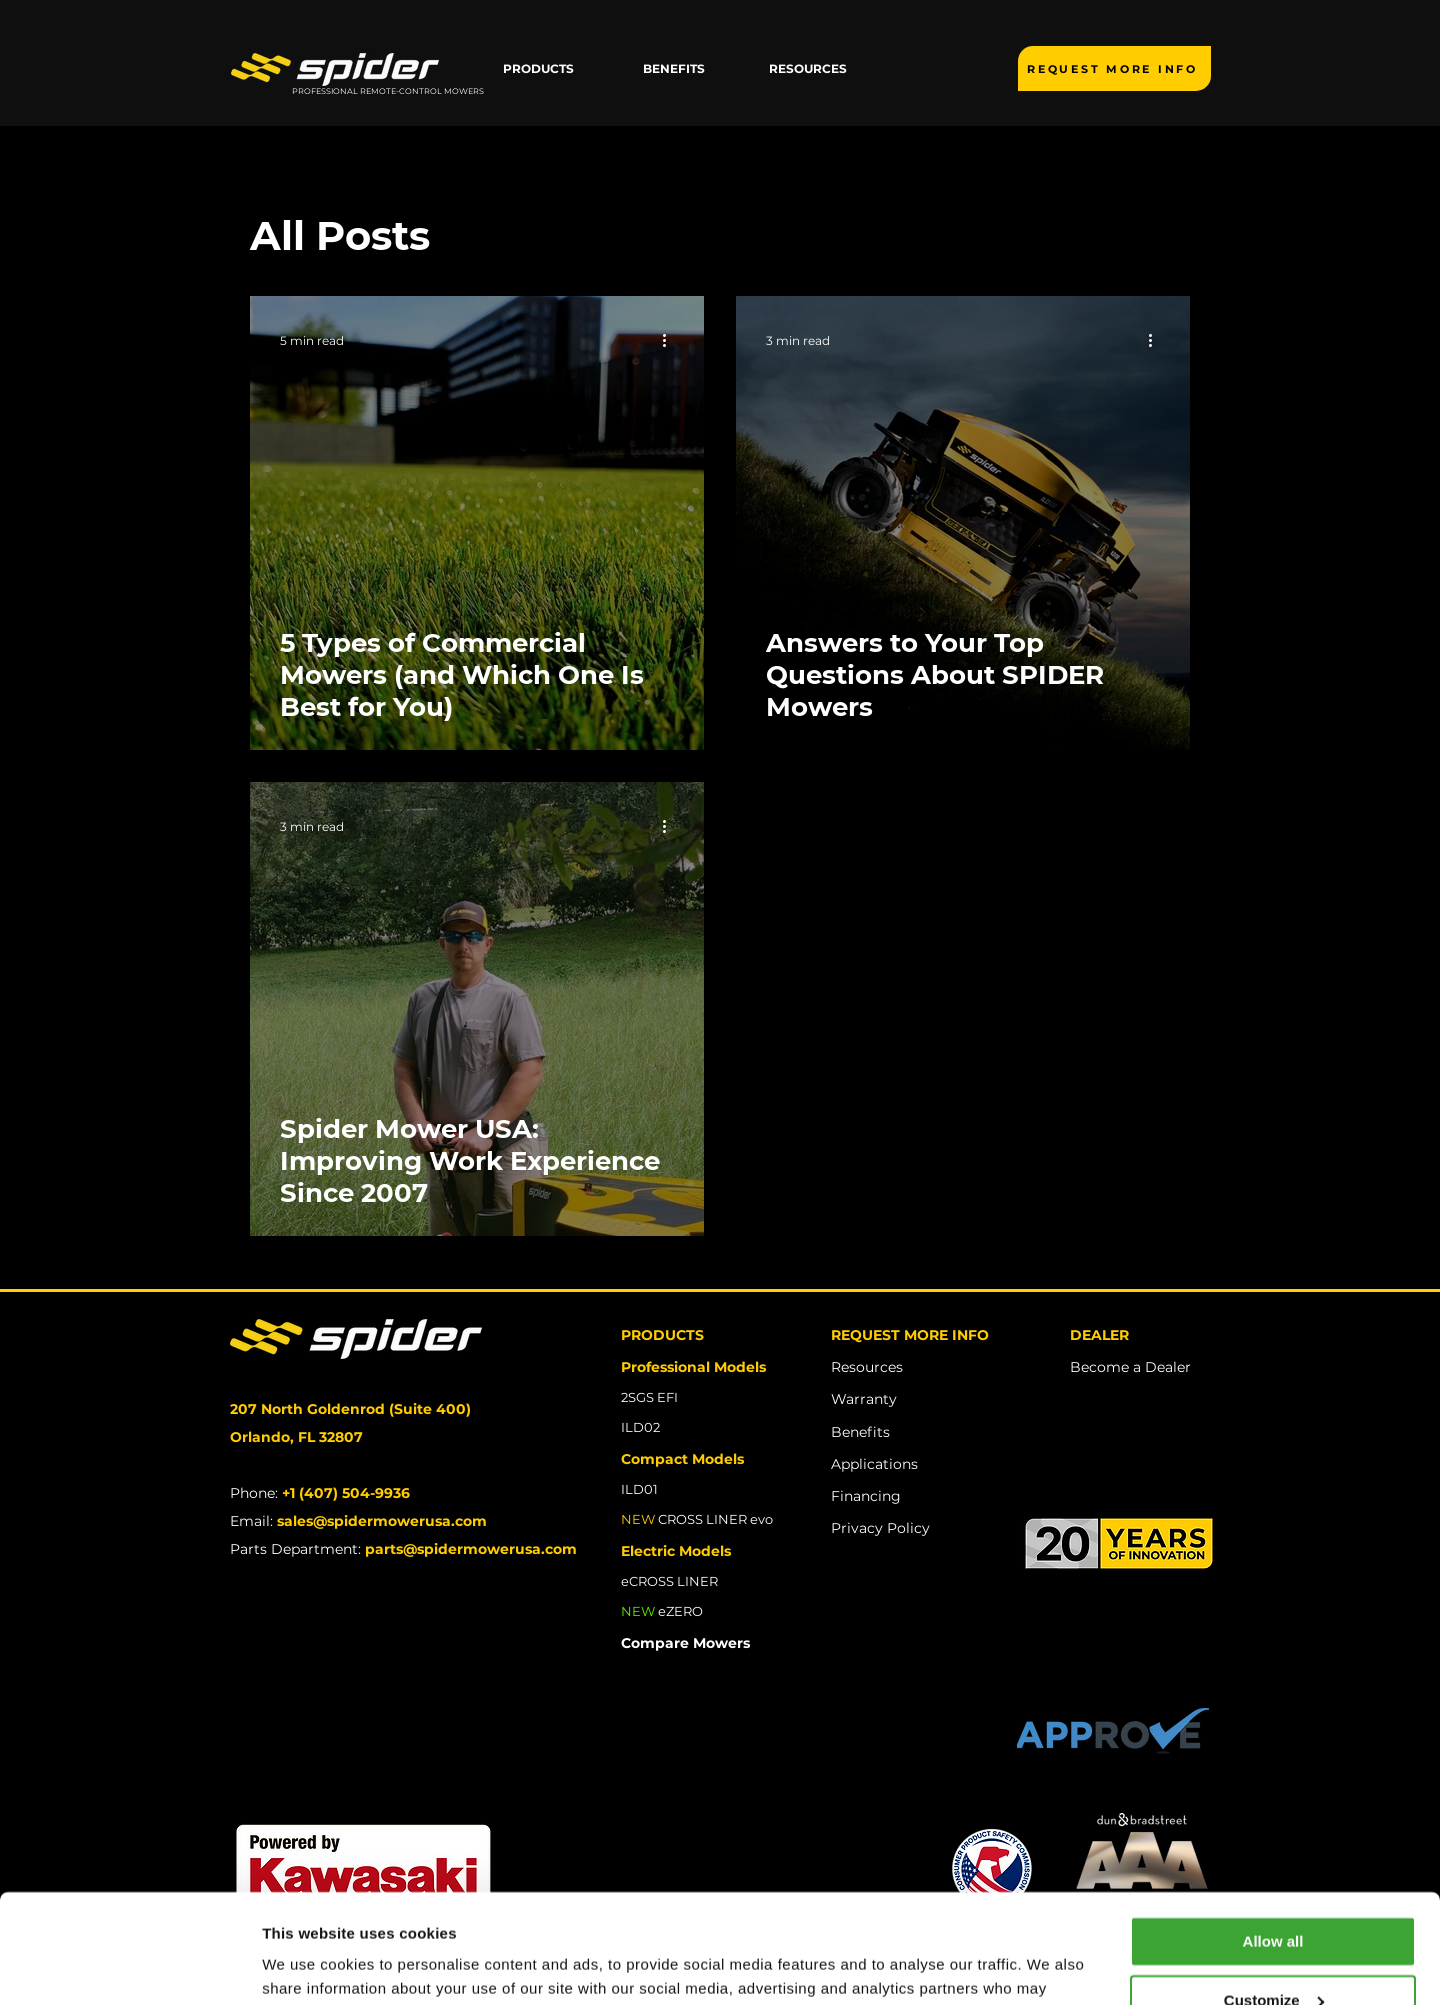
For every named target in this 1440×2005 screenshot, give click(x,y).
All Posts (340, 235)
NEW (638, 1611)
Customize (1274, 1897)
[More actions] (671, 340)
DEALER (1099, 1335)
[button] (538, 69)
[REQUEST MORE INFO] (1114, 68)
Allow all (1273, 1839)
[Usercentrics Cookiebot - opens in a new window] (129, 1966)
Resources (867, 1367)
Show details (308, 1965)
